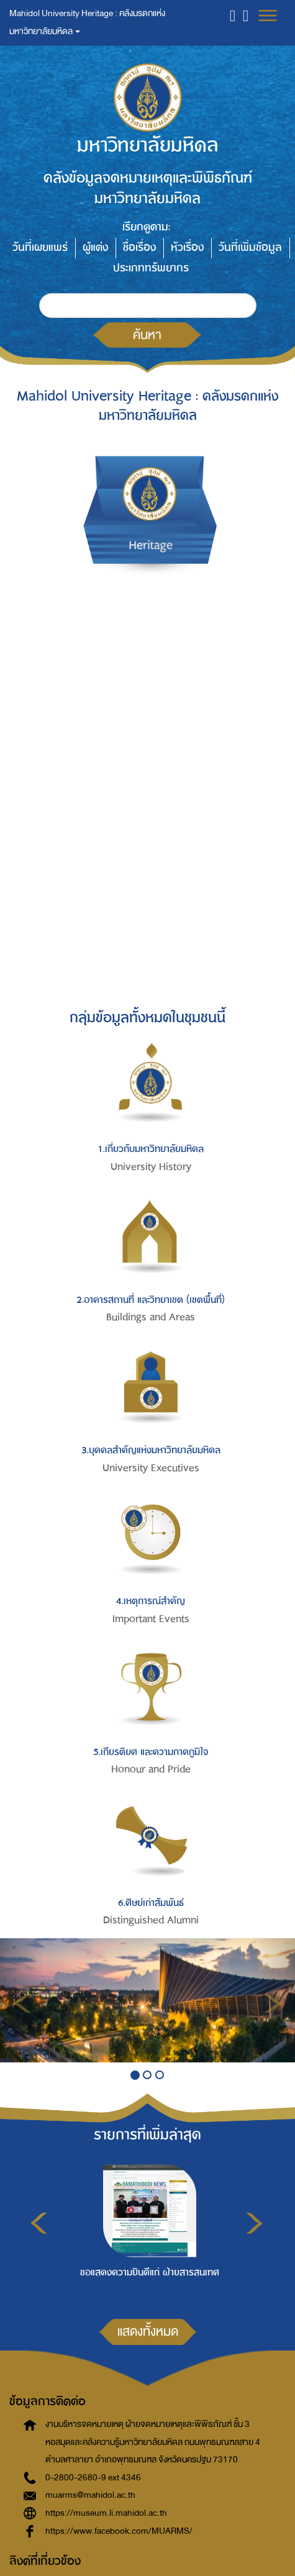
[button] (232, 15)
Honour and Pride (151, 1769)
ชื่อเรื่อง (139, 247)
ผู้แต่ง (95, 247)
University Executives (150, 1468)
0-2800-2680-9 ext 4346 (93, 2477)
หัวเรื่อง (187, 247)
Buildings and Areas (150, 1317)
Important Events (150, 1619)
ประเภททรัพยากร (151, 268)
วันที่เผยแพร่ (40, 247)
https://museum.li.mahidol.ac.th (106, 2513)
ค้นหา (147, 335)
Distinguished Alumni (151, 1920)
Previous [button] (39, 2223)
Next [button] (254, 2223)
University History (151, 1167)
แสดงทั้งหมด (147, 2331)
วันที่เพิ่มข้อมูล (250, 247)
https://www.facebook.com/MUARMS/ (119, 2531)
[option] (147, 2228)
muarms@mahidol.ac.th (90, 2495)
